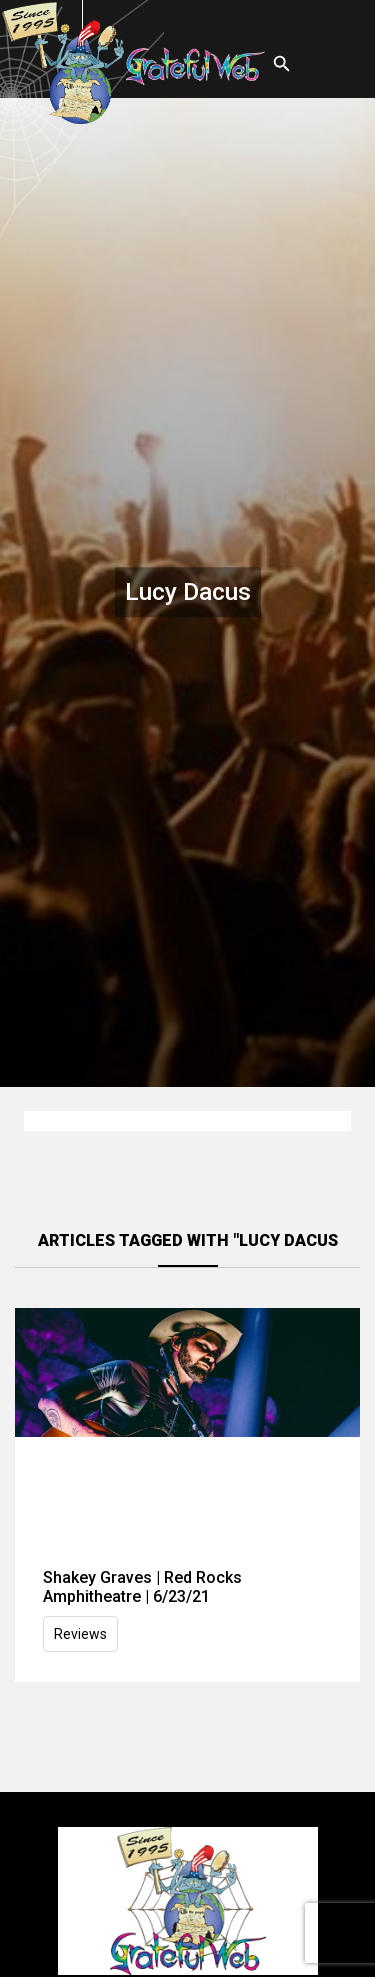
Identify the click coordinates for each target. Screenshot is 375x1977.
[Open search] (282, 64)
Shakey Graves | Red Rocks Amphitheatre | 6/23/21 (142, 1587)
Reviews (80, 1634)
